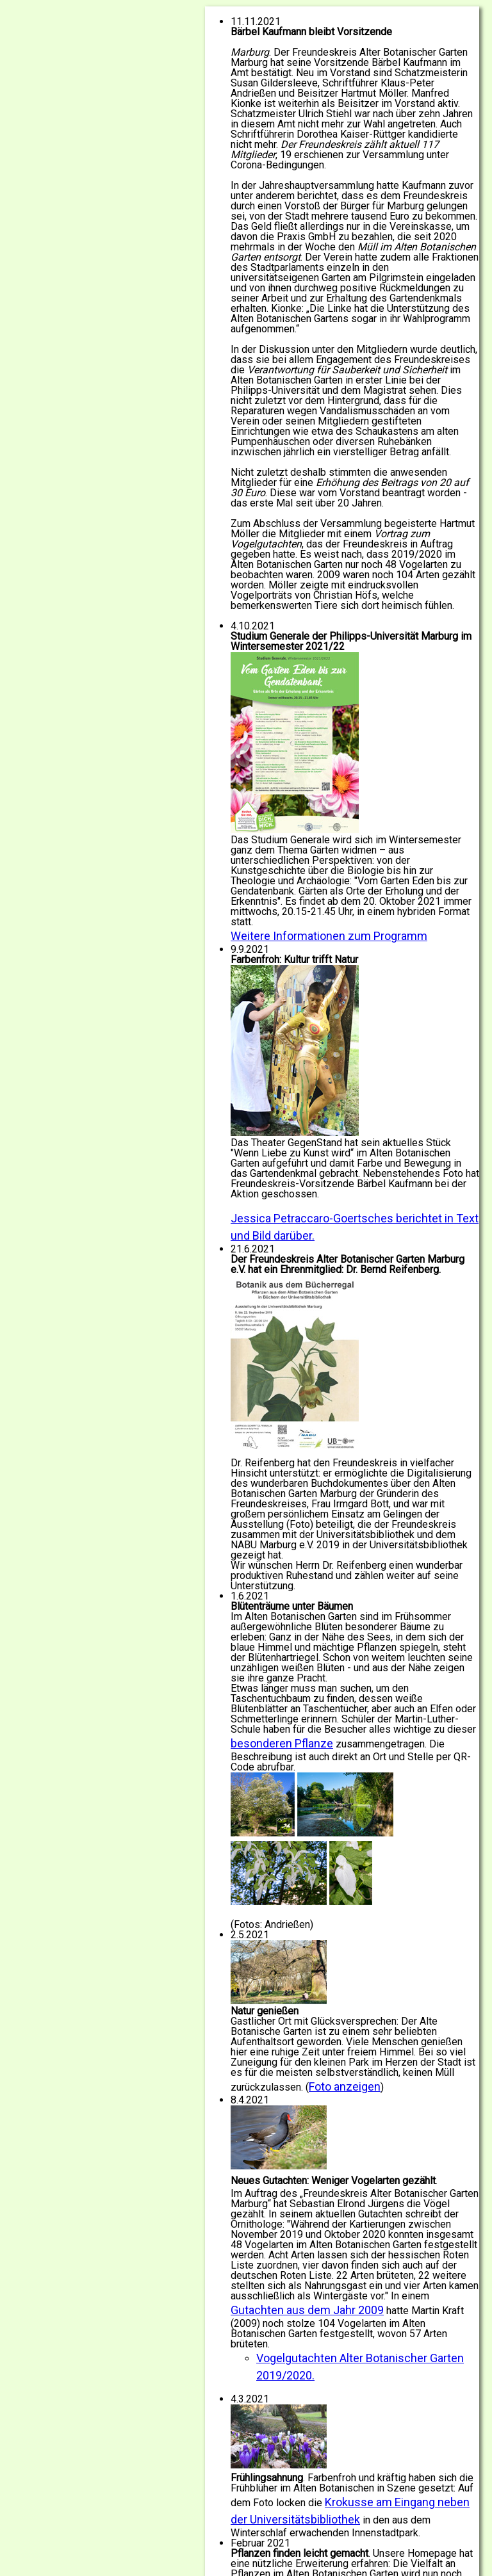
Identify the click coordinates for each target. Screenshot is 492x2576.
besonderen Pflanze (282, 1743)
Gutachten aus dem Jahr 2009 (307, 2310)
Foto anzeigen (345, 2086)
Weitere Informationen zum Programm (329, 936)
